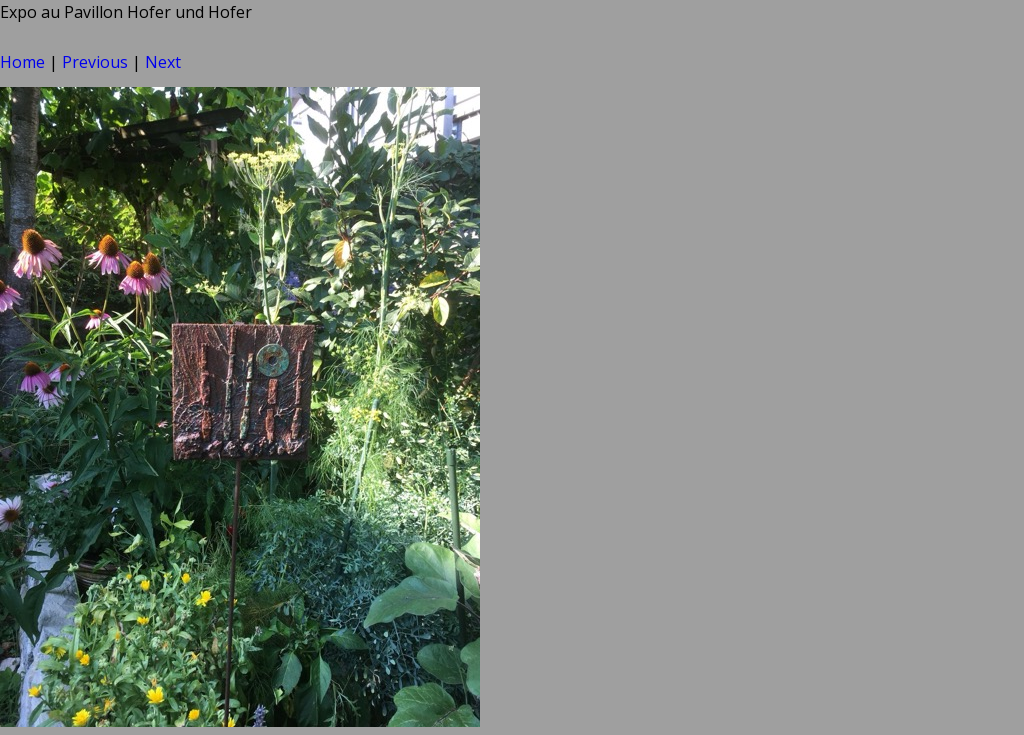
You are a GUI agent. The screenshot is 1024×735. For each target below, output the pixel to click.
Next (163, 62)
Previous (95, 62)
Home (22, 62)
